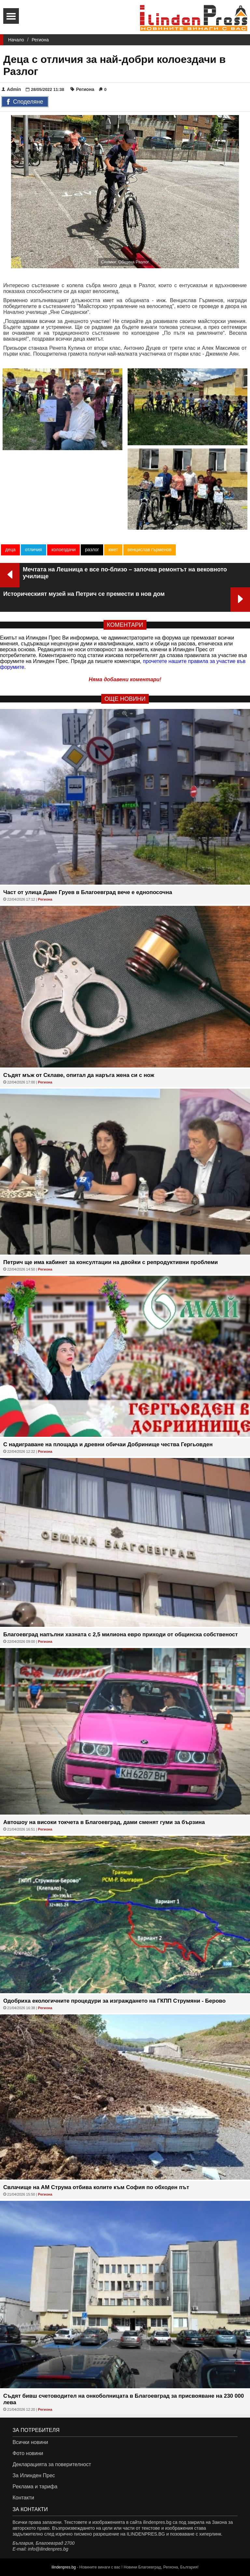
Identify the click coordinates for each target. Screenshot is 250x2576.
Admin (11, 89)
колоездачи (63, 549)
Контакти (23, 2497)
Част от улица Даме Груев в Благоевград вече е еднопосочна (87, 892)
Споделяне (25, 102)
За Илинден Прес (33, 2475)
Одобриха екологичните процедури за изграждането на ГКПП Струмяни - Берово (114, 2001)
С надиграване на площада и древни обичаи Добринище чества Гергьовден (108, 1444)
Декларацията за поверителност (51, 2464)
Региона (40, 39)
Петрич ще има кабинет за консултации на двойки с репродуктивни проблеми (110, 1262)
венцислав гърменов (150, 549)
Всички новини (30, 2442)
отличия (33, 549)
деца (10, 549)
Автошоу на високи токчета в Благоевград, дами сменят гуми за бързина (104, 1822)
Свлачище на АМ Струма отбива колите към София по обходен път (96, 2187)
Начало (16, 39)
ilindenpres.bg (63, 2567)
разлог (92, 549)
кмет (113, 549)
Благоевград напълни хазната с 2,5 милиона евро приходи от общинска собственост (120, 1634)
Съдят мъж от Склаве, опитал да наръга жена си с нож (78, 1075)
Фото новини (27, 2453)
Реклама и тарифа (34, 2486)
